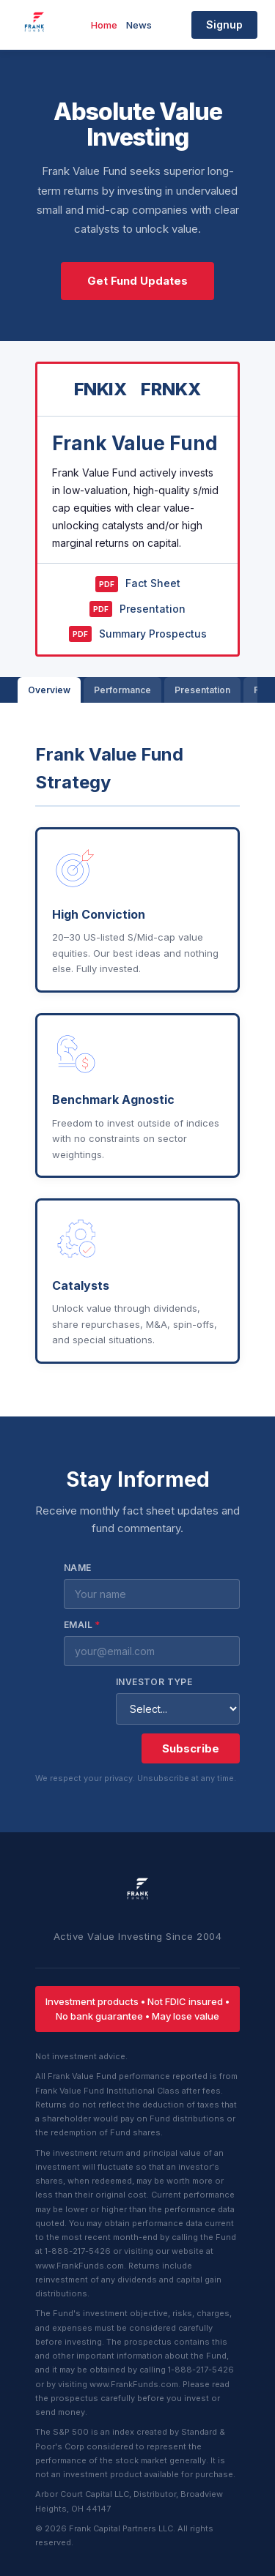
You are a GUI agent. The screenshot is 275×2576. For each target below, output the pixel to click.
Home (104, 25)
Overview (49, 689)
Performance (122, 689)
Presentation (137, 609)
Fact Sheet (137, 584)
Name (78, 1567)
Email (82, 1624)
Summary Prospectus (138, 634)
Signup (224, 24)
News (139, 25)
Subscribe (190, 1748)
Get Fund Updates (137, 281)
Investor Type (154, 1681)
